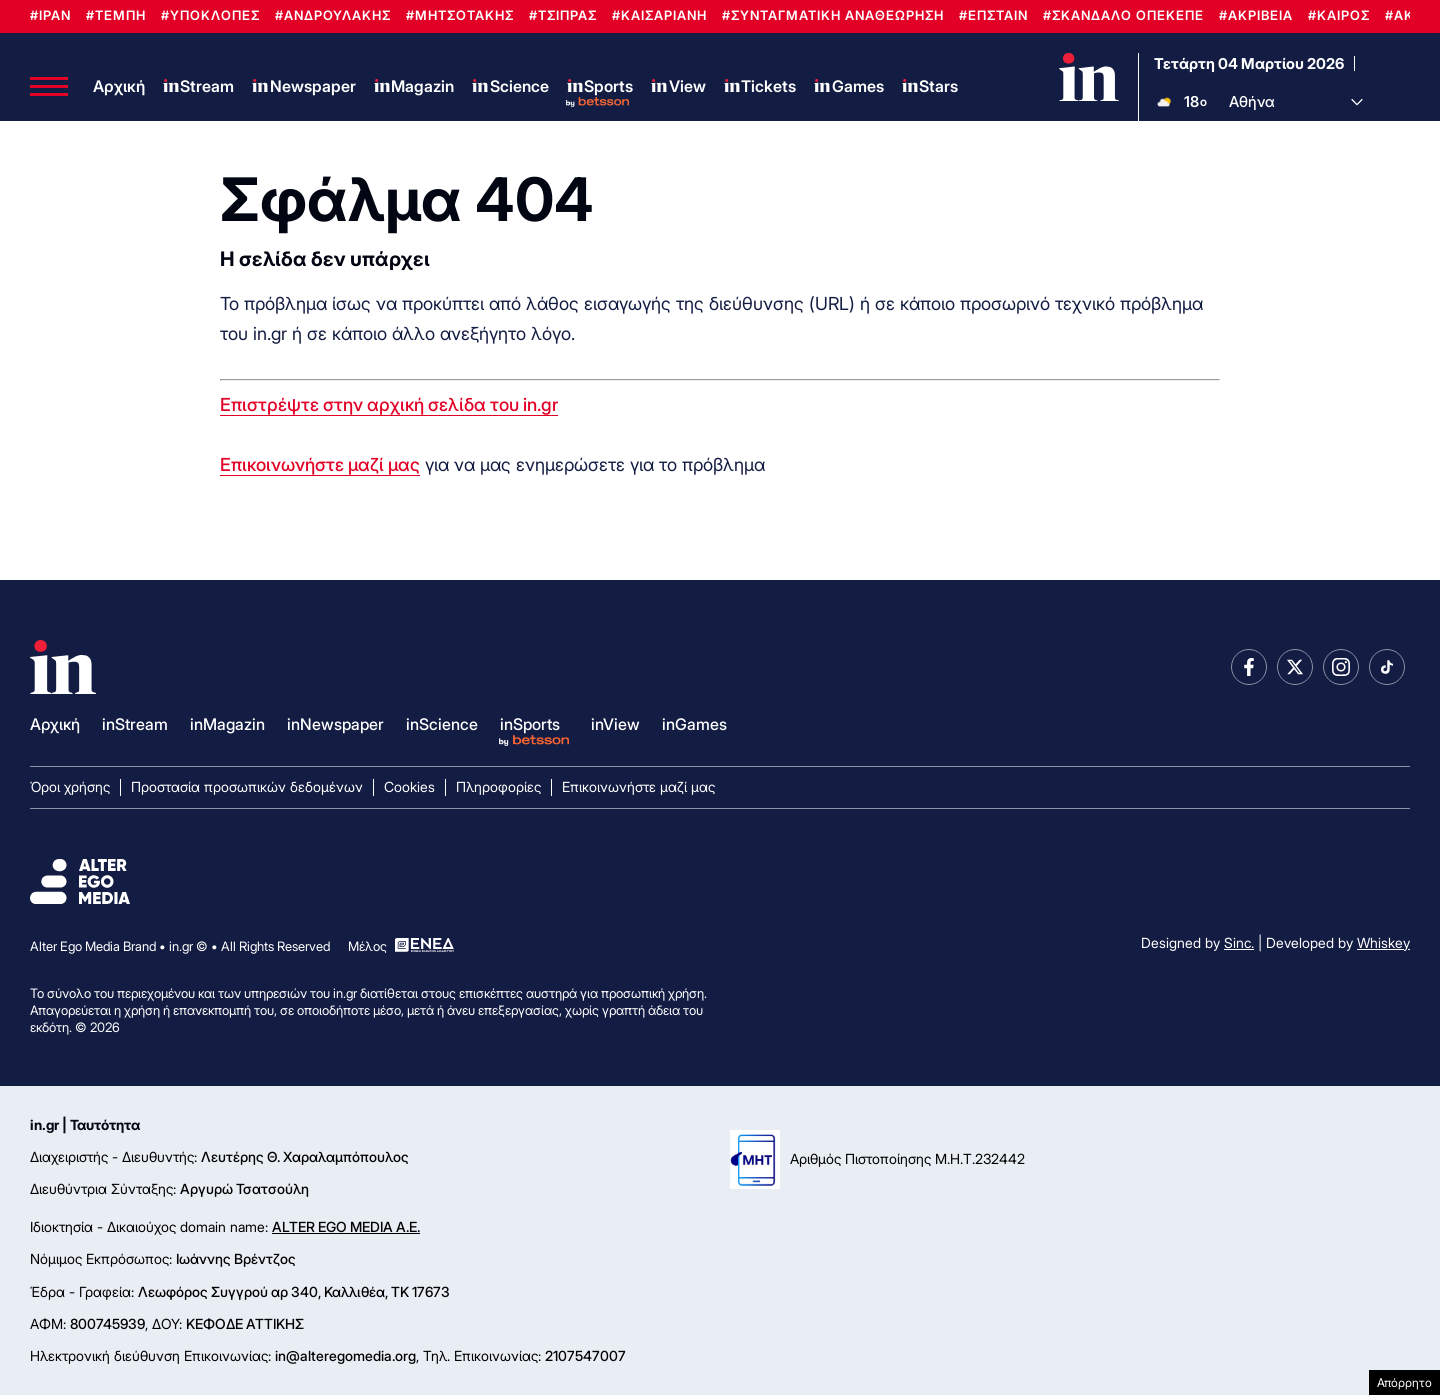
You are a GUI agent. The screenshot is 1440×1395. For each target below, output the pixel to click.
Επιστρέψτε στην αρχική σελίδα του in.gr (389, 404)
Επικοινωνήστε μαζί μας (320, 464)
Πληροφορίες (498, 786)
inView (615, 724)
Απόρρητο (1404, 1382)
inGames (694, 724)
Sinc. (1239, 942)
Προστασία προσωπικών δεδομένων (247, 786)
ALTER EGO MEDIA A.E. (346, 1226)
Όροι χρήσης (70, 786)
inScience (442, 724)
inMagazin (227, 724)
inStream (135, 724)
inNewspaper (335, 724)
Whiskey (1383, 942)
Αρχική (119, 86)
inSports (530, 724)
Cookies (409, 786)
